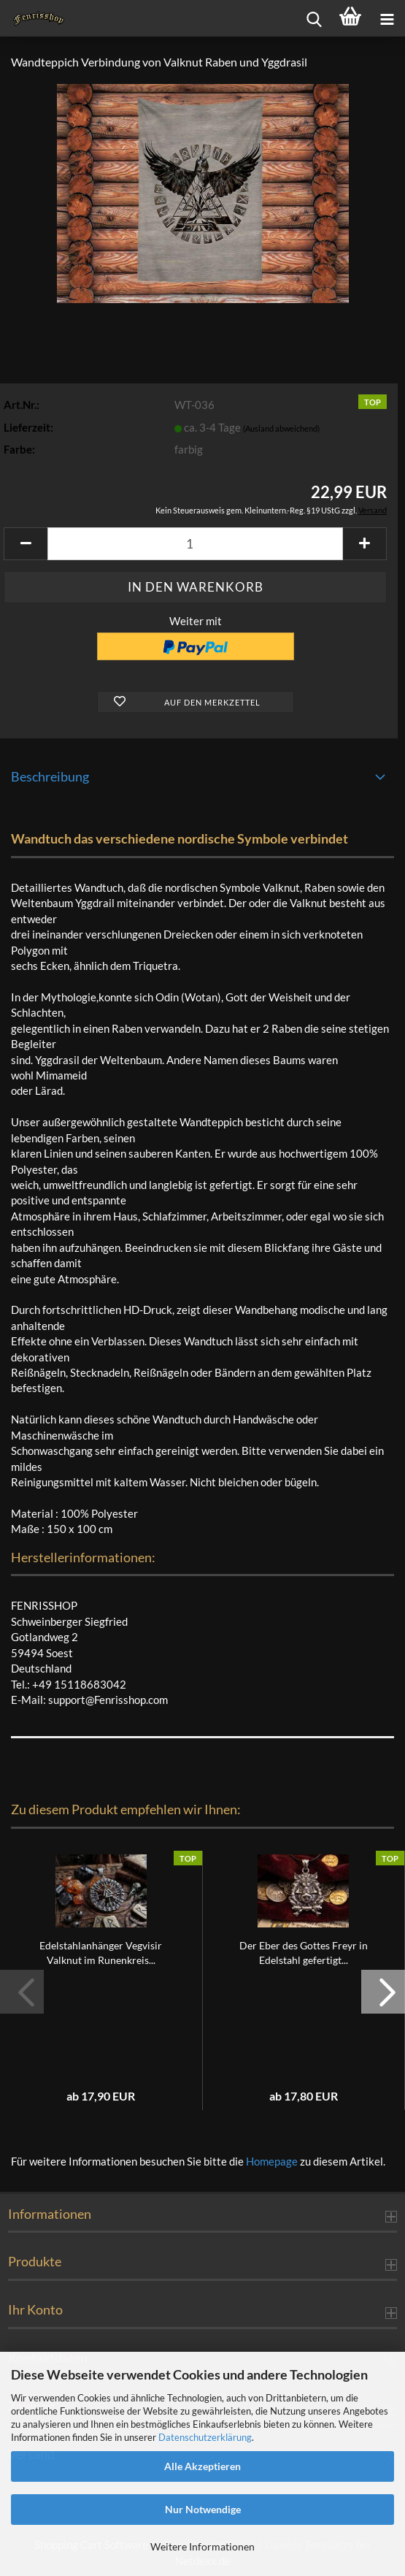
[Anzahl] (195, 543)
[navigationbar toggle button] (387, 18)
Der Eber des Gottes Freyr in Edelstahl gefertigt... (303, 1952)
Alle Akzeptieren (202, 2466)
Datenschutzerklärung (205, 2437)
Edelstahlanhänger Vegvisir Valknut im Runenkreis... (100, 1952)
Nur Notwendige (203, 2509)
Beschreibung (50, 776)
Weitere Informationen (202, 2546)
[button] (25, 543)
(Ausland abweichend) (281, 428)
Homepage (272, 2161)
